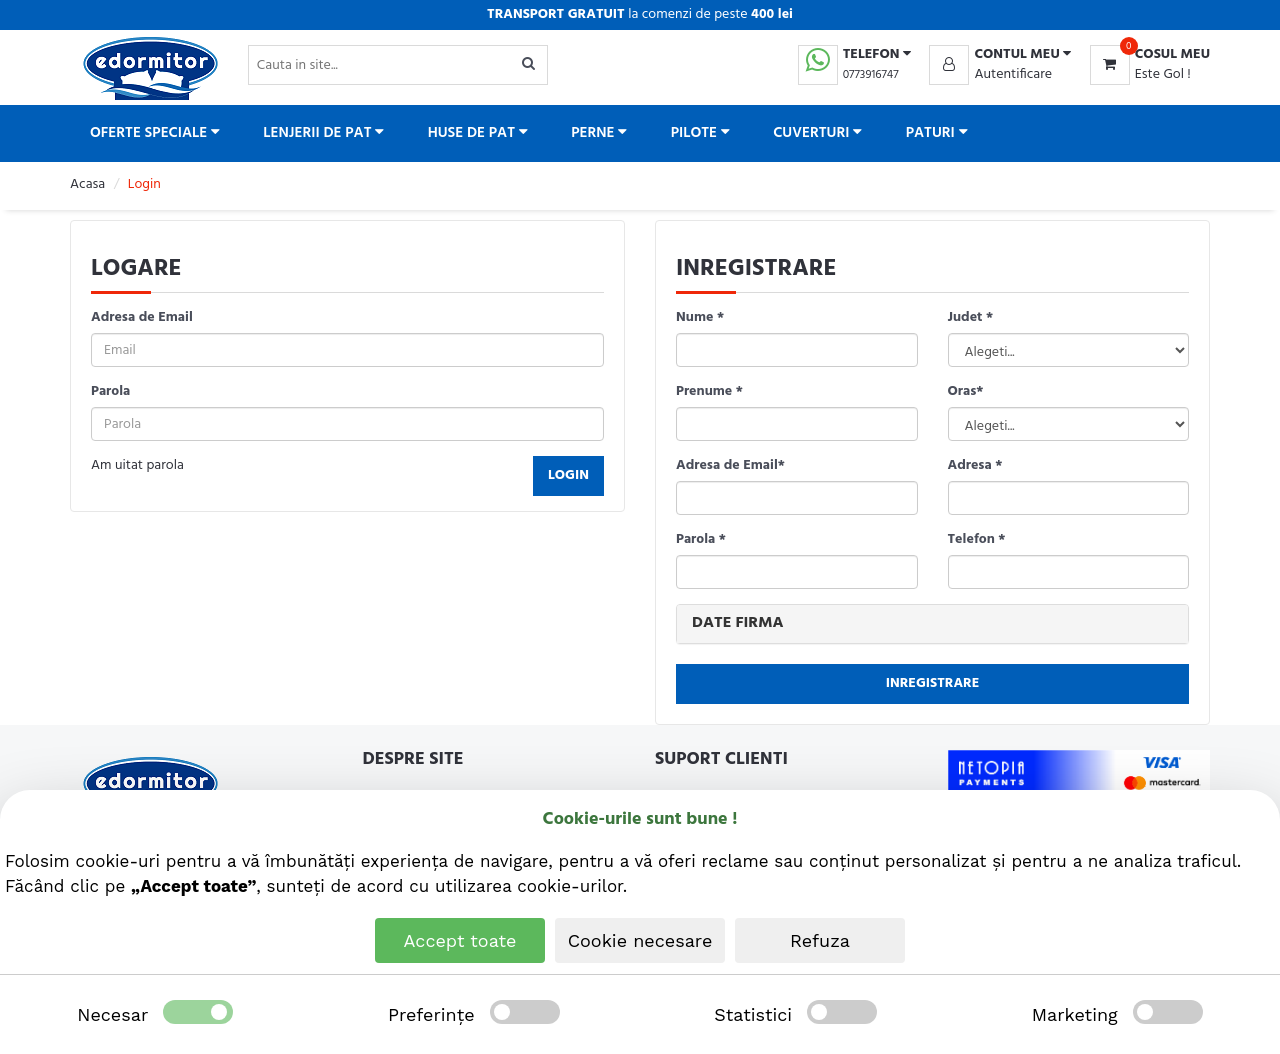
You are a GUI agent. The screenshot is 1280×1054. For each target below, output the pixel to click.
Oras (966, 392)
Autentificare (1013, 74)
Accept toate (460, 940)
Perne (599, 133)
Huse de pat (478, 133)
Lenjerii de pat (323, 133)
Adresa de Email (142, 318)
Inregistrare (933, 683)
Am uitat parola (137, 465)
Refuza (820, 940)
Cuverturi (817, 133)
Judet (971, 318)
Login (568, 475)
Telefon (977, 540)
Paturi (937, 133)
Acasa (87, 184)
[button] (1000, 55)
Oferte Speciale (155, 133)
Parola (110, 392)
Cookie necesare (640, 940)
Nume (700, 318)
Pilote (700, 133)
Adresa (975, 466)
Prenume (709, 392)
